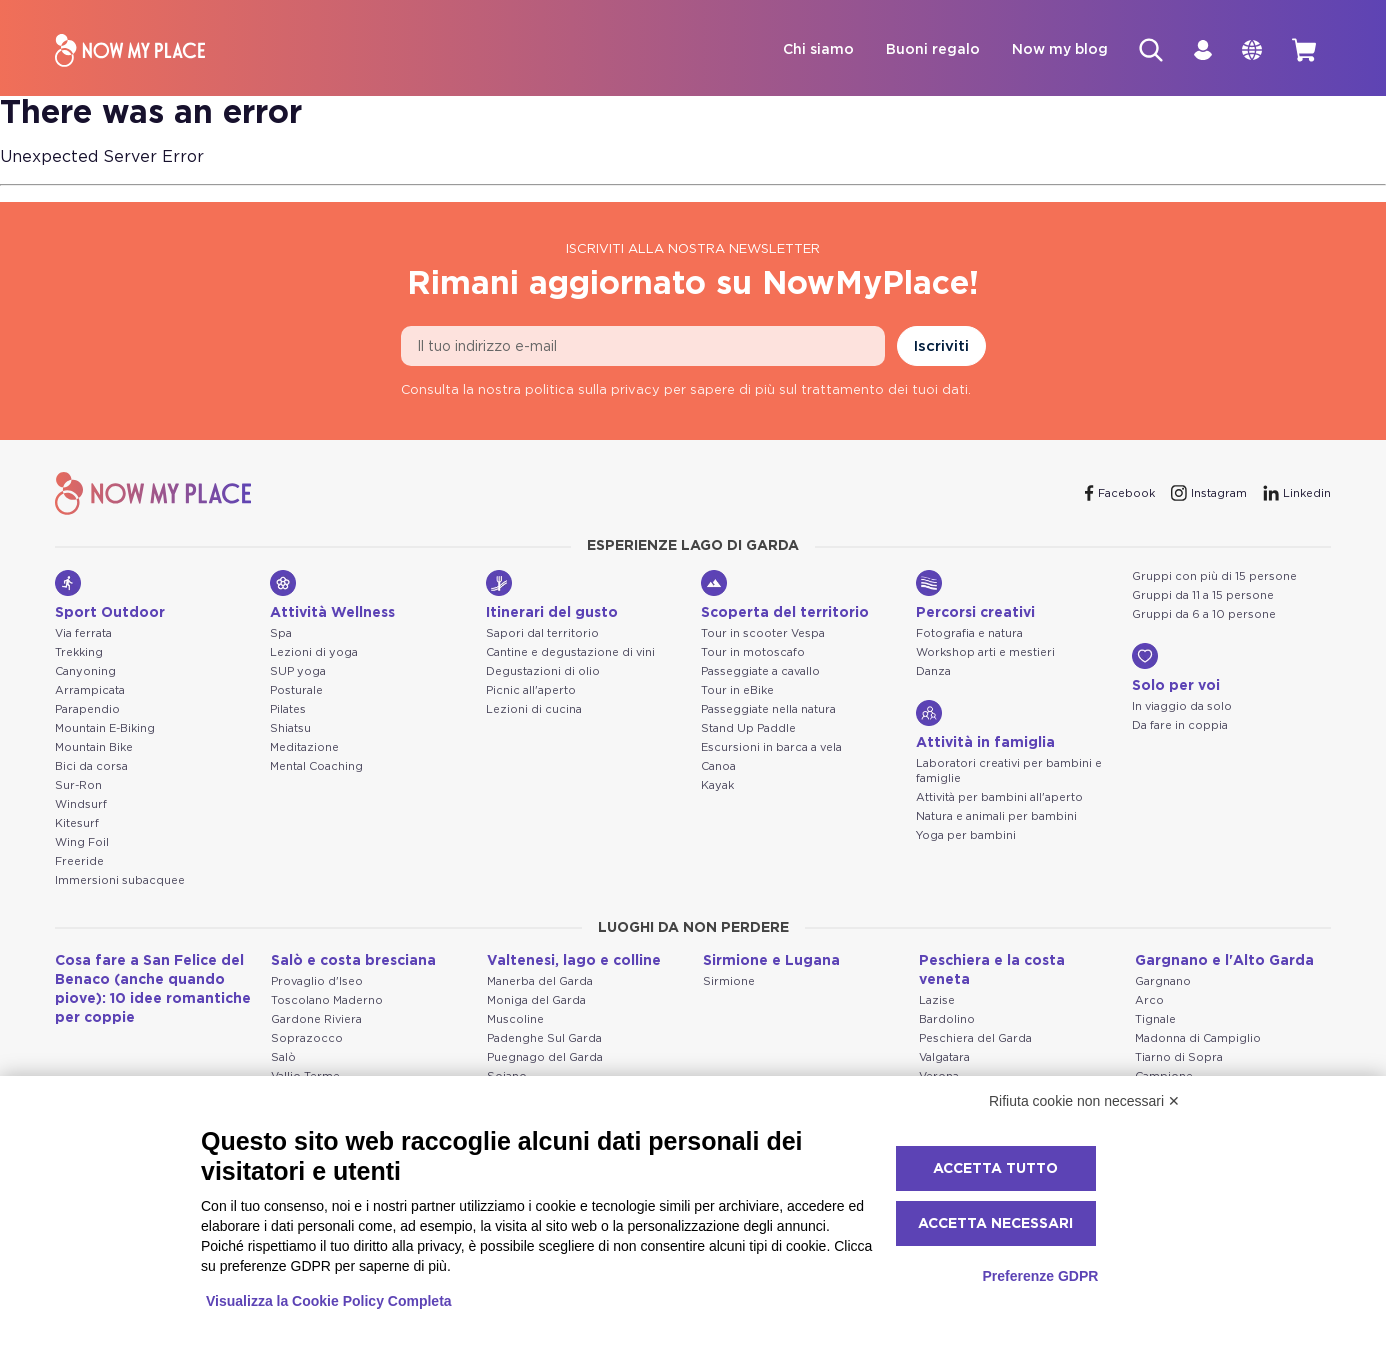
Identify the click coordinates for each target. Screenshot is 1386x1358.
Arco (1149, 1001)
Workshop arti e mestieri (985, 653)
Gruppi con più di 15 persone (1214, 577)
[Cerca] (1143, 51)
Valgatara (944, 1058)
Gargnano (1163, 982)
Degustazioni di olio (543, 672)
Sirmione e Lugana (771, 962)
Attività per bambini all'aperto (999, 798)
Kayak (717, 786)
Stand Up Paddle (748, 729)
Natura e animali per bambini (996, 817)
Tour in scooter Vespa (763, 634)
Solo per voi (1176, 669)
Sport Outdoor (110, 596)
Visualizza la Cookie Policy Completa (329, 1301)
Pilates (288, 710)
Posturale (296, 691)
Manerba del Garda (540, 982)
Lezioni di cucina (534, 710)
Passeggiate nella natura (768, 710)
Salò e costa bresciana (353, 962)
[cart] (1303, 51)
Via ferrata (83, 634)
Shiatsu (290, 729)
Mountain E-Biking (105, 729)
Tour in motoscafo (753, 653)
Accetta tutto (995, 1169)
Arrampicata (90, 691)
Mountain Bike (94, 748)
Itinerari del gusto (552, 596)
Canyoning (85, 672)
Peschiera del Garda (975, 1039)
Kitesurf (77, 824)
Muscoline (515, 1020)
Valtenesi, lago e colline (574, 962)
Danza (933, 672)
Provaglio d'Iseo (317, 982)
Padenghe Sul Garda (544, 1039)
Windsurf (81, 805)
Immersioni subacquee (120, 881)
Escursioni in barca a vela (771, 748)
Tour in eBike (737, 691)
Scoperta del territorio (785, 596)
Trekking (79, 653)
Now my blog (1051, 51)
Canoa (718, 767)
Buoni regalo (924, 51)
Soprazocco (307, 1039)
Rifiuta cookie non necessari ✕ (1084, 1101)
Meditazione (304, 748)
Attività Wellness (332, 596)
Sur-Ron (78, 786)
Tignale (1155, 1020)
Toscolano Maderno (327, 1001)
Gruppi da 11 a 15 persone (1203, 596)
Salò (283, 1058)
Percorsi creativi (975, 596)
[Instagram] (1209, 494)
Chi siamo (809, 51)
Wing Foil (82, 843)
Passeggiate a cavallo (760, 672)
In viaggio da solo (1182, 707)
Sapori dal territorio (542, 634)
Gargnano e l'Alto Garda (1224, 962)
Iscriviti (941, 347)
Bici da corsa (91, 767)
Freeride (79, 862)
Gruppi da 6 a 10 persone (1204, 615)
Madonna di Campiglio (1198, 1039)
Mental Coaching (316, 767)
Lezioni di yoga (314, 653)
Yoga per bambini (966, 836)
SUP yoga (298, 672)
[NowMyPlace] (130, 51)
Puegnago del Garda (545, 1058)
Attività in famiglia (985, 726)
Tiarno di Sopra (1179, 1058)
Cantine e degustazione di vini (570, 653)
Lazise (937, 1001)
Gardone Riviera (316, 1020)
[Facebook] (1120, 494)
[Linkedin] (1297, 494)
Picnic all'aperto (531, 691)
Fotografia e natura (969, 634)
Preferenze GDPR (1040, 1276)
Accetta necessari (995, 1224)
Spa (281, 634)
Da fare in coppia (1180, 726)
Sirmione (729, 982)
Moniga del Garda (536, 1001)
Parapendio (87, 710)
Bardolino (947, 1020)
